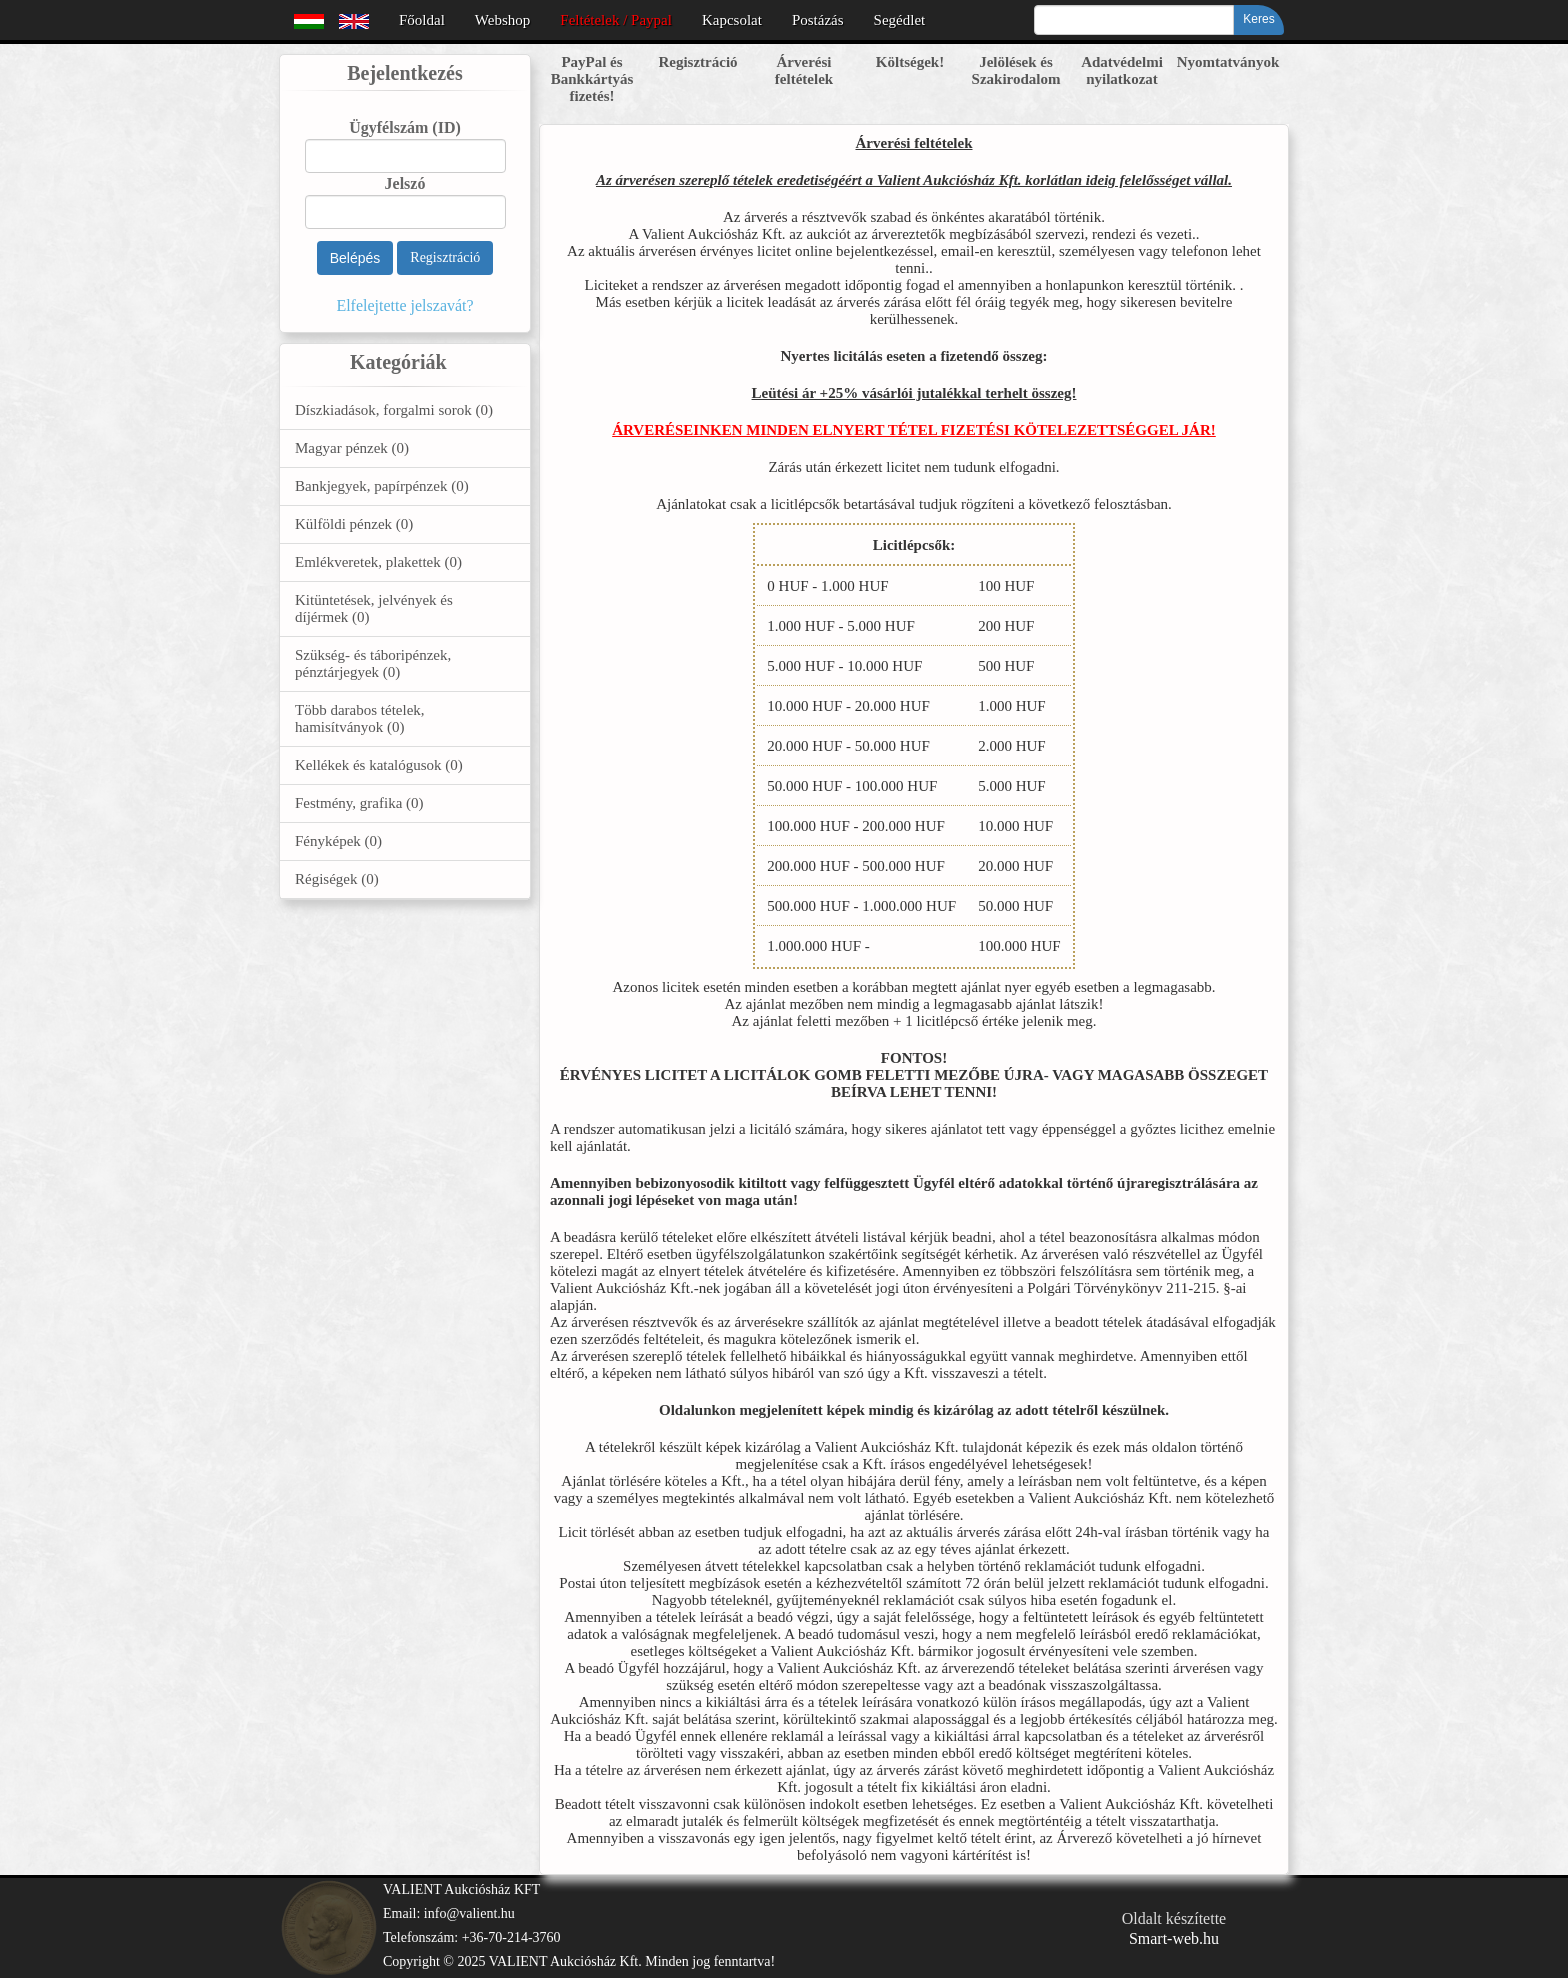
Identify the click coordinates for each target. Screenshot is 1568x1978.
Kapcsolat (732, 20)
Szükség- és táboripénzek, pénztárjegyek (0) (373, 663)
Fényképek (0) (338, 841)
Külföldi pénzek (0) (354, 524)
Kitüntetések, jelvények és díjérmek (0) (374, 608)
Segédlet (900, 20)
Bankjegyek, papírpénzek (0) (382, 486)
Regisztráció (445, 257)
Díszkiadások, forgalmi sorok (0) (394, 410)
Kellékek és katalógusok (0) (379, 765)
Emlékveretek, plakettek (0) (378, 562)
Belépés (355, 258)
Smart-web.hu (1174, 1938)
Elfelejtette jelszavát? (404, 305)
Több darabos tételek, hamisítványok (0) (360, 718)
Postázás (818, 20)
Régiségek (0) (337, 879)
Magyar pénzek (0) (352, 448)
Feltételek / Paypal (616, 20)
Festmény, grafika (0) (359, 803)
